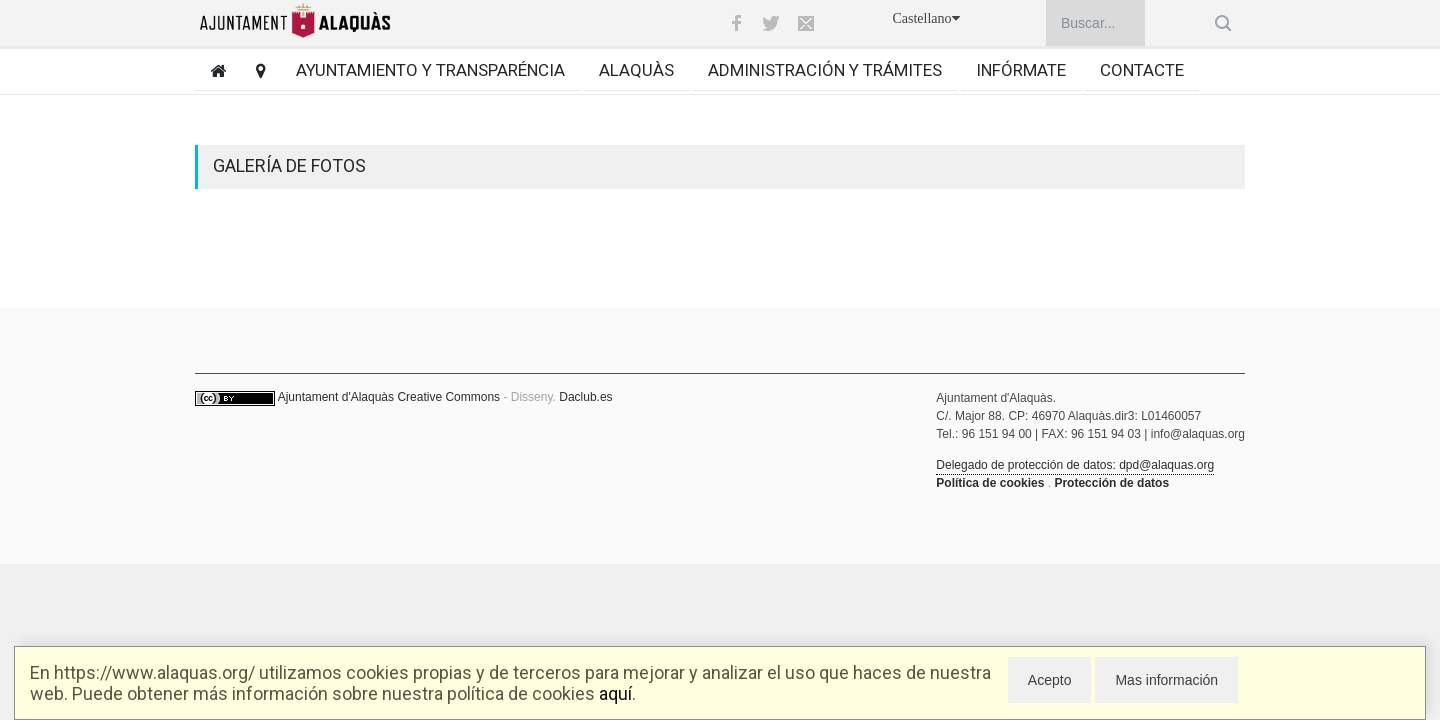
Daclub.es (585, 397)
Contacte (1142, 70)
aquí (615, 693)
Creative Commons (448, 397)
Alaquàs (636, 70)
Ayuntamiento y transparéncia (430, 70)
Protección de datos (1111, 483)
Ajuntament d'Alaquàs (336, 397)
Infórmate (1021, 70)
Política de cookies (990, 483)
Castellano (925, 18)
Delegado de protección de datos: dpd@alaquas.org (1075, 465)
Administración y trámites (825, 70)
